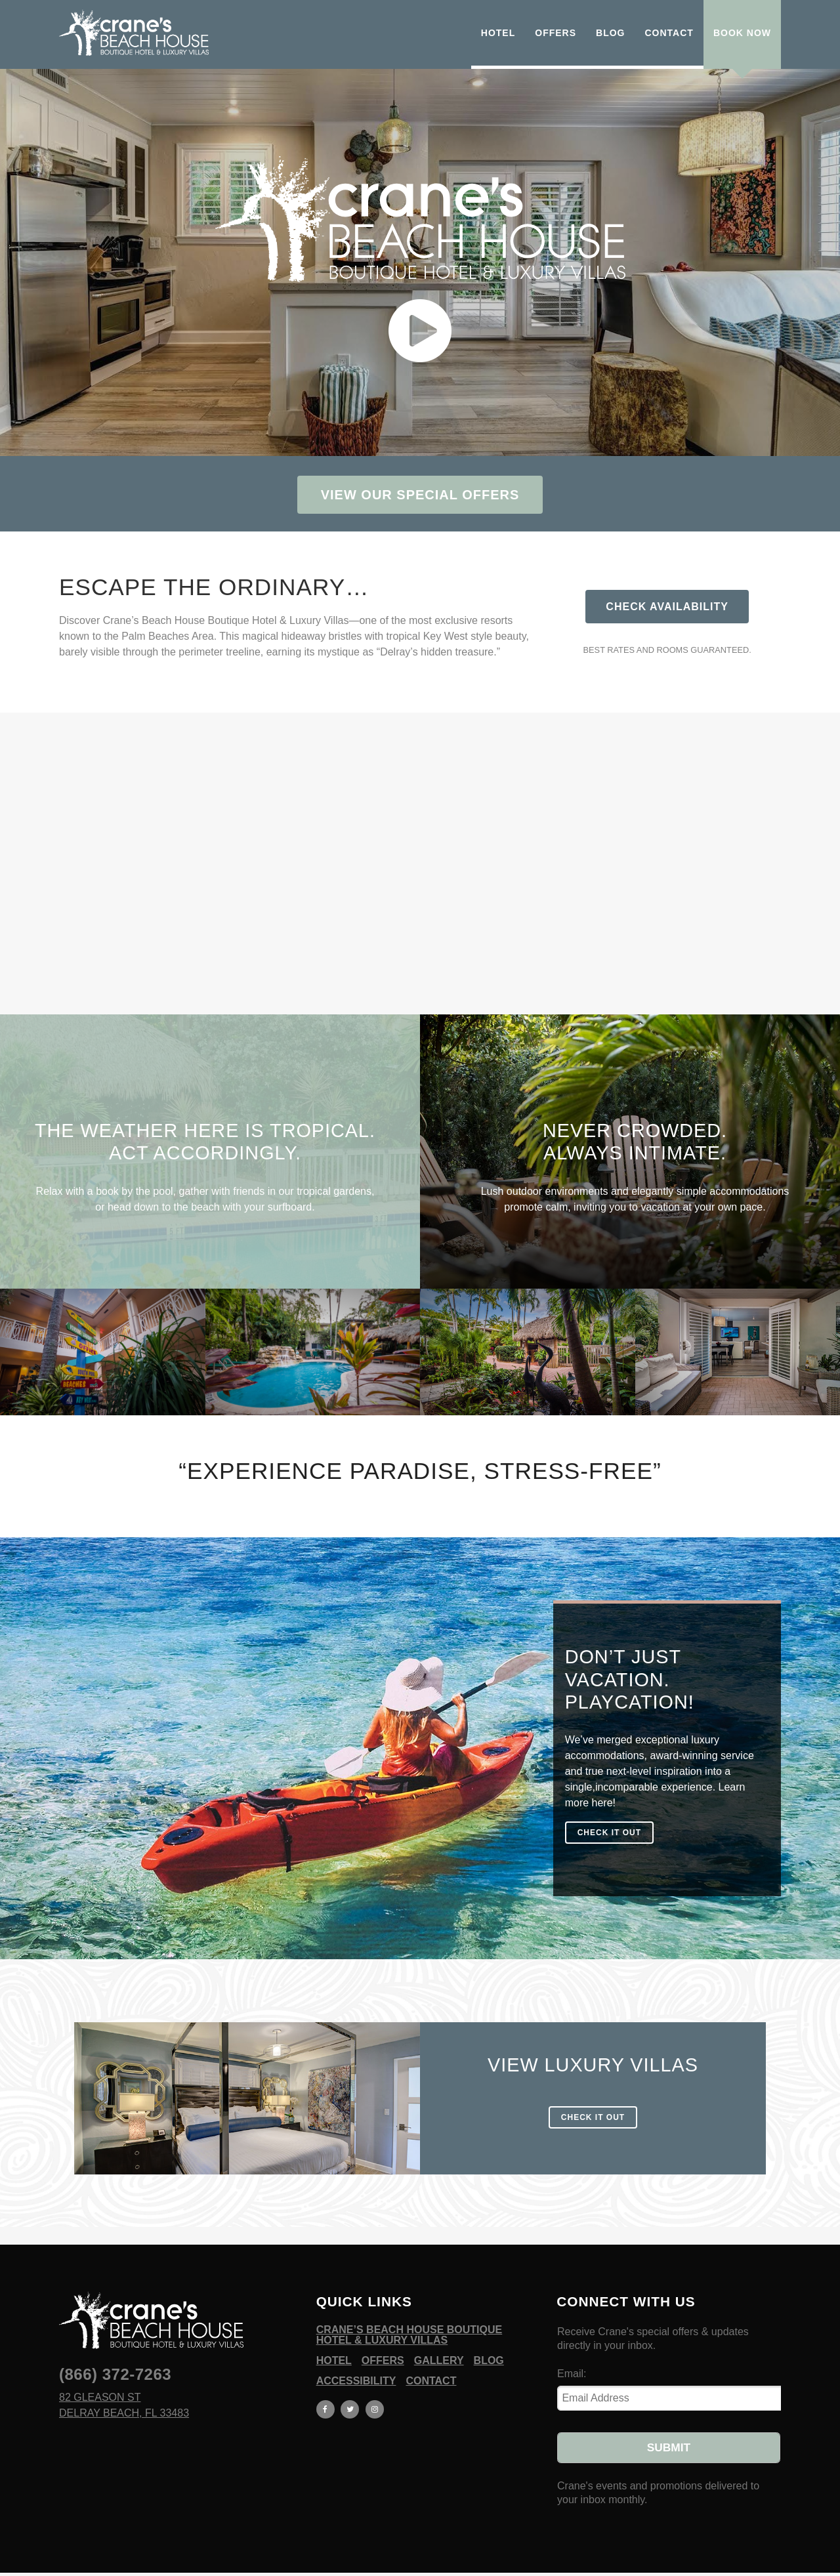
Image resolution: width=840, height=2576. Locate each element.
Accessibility (356, 2363)
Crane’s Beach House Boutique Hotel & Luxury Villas (409, 2317)
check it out (609, 1832)
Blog (489, 2343)
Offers (383, 2343)
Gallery (439, 2343)
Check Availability (667, 606)
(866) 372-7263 (115, 2356)
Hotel (334, 2343)
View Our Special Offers (420, 495)
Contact (431, 2363)
